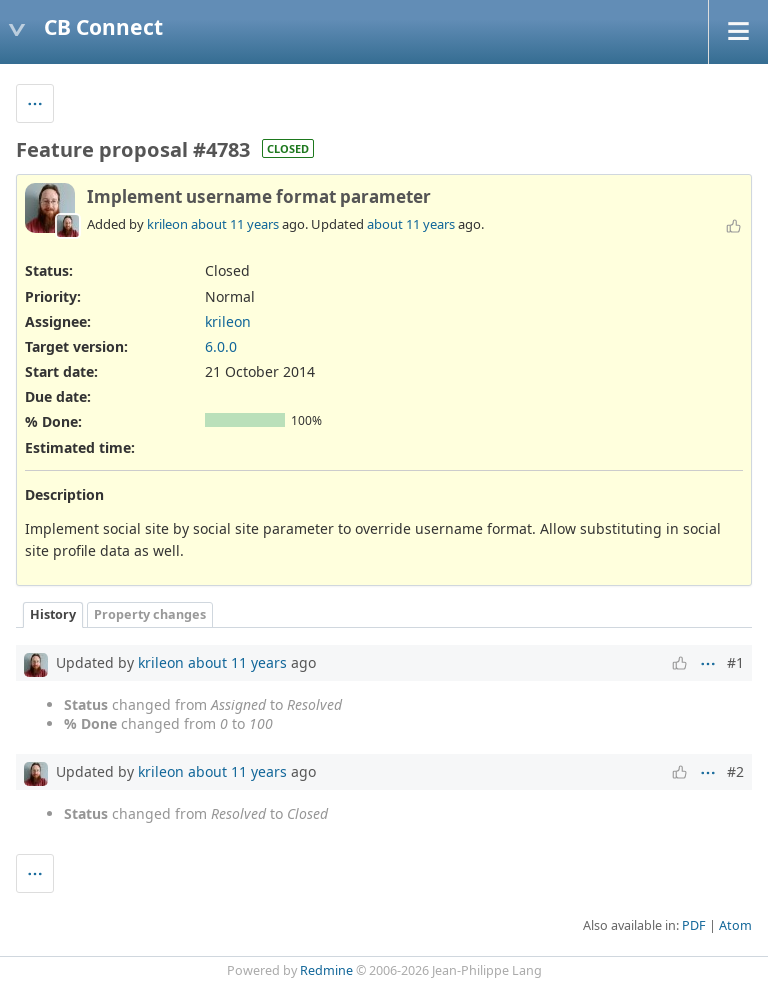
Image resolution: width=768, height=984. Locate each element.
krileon (167, 224)
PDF (694, 925)
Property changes (150, 614)
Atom (735, 925)
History (53, 614)
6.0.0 (221, 346)
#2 (735, 771)
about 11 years (235, 224)
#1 (735, 662)
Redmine (326, 970)
